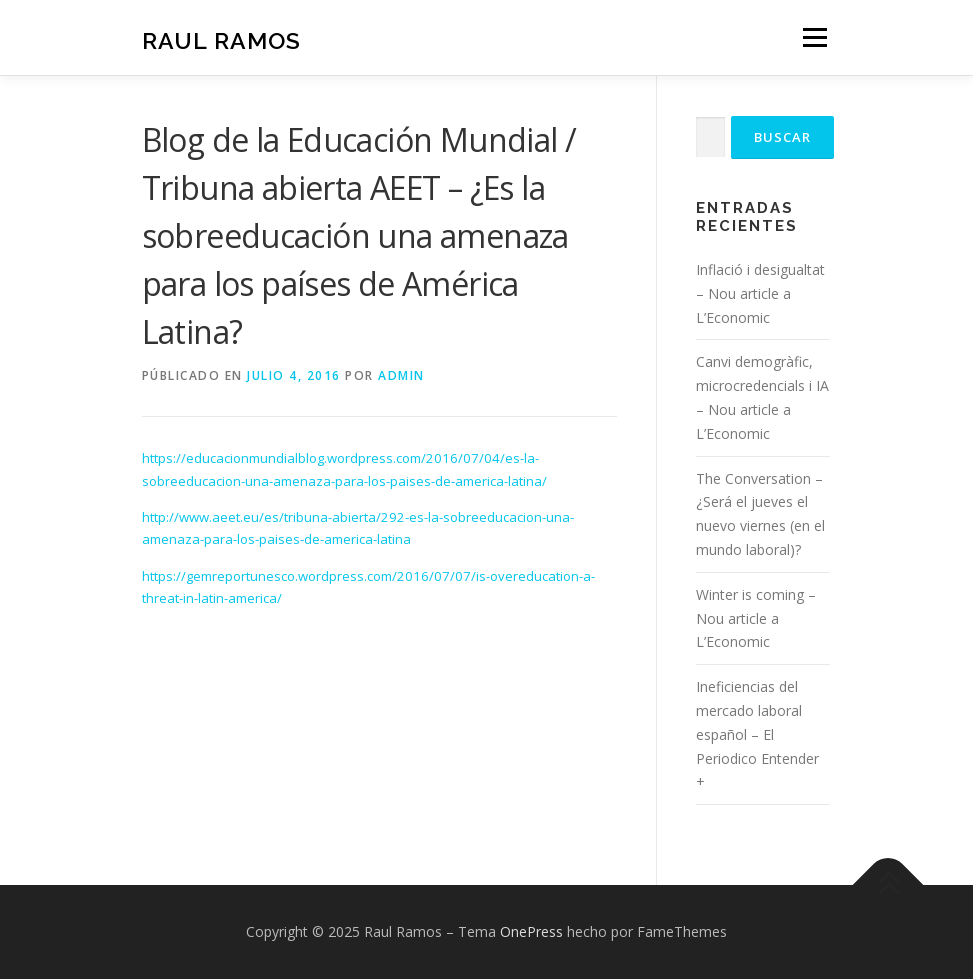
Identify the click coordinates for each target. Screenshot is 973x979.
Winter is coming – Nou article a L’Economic (756, 618)
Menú (814, 37)
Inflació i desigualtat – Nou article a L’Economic (760, 293)
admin (401, 375)
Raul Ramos (221, 39)
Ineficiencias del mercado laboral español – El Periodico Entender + (757, 734)
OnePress (531, 931)
